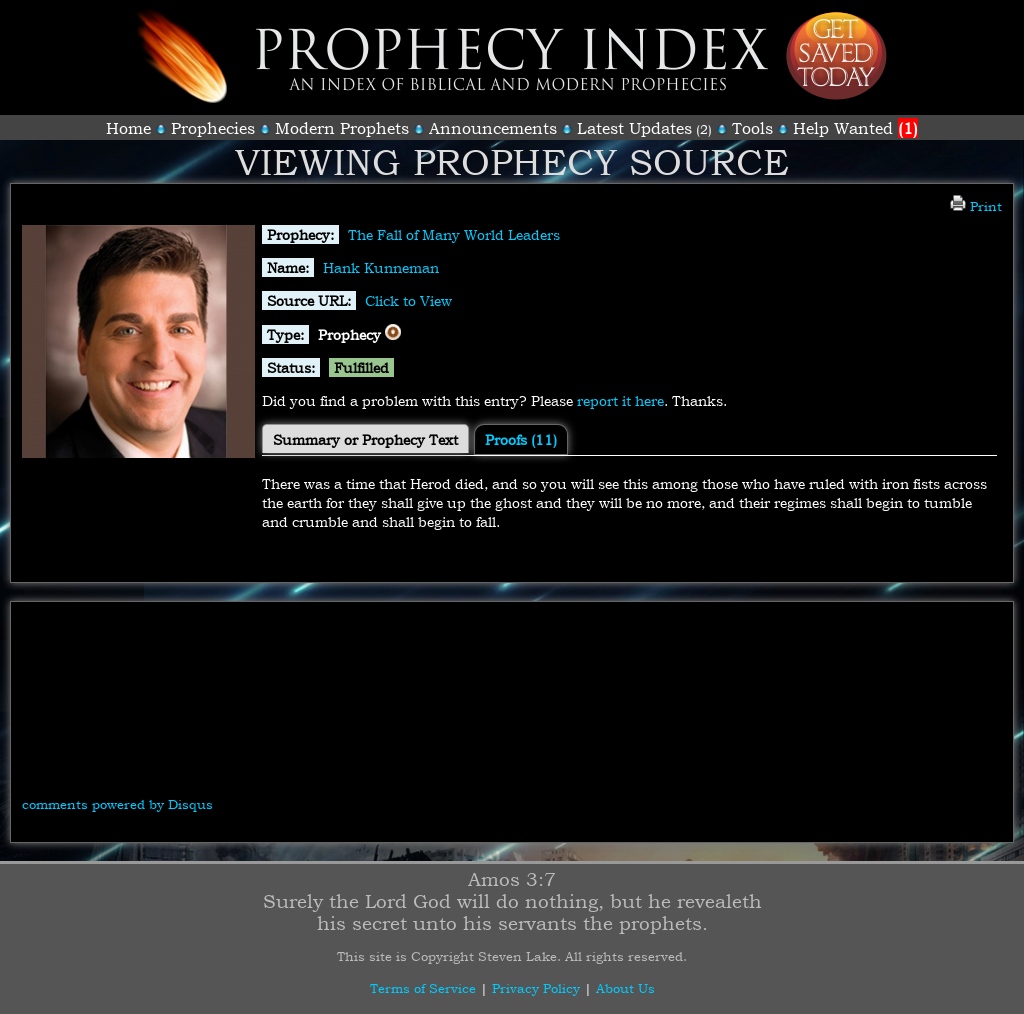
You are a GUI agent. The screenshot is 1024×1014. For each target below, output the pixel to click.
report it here (620, 400)
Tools (752, 128)
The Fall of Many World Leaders (454, 234)
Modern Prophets (342, 128)
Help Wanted (855, 128)
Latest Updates (634, 128)
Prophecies (213, 128)
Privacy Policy (536, 988)
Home (128, 128)
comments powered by (117, 804)
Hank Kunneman (381, 267)
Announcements (493, 128)
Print (976, 206)
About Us (625, 988)
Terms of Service (423, 988)
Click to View (408, 300)
